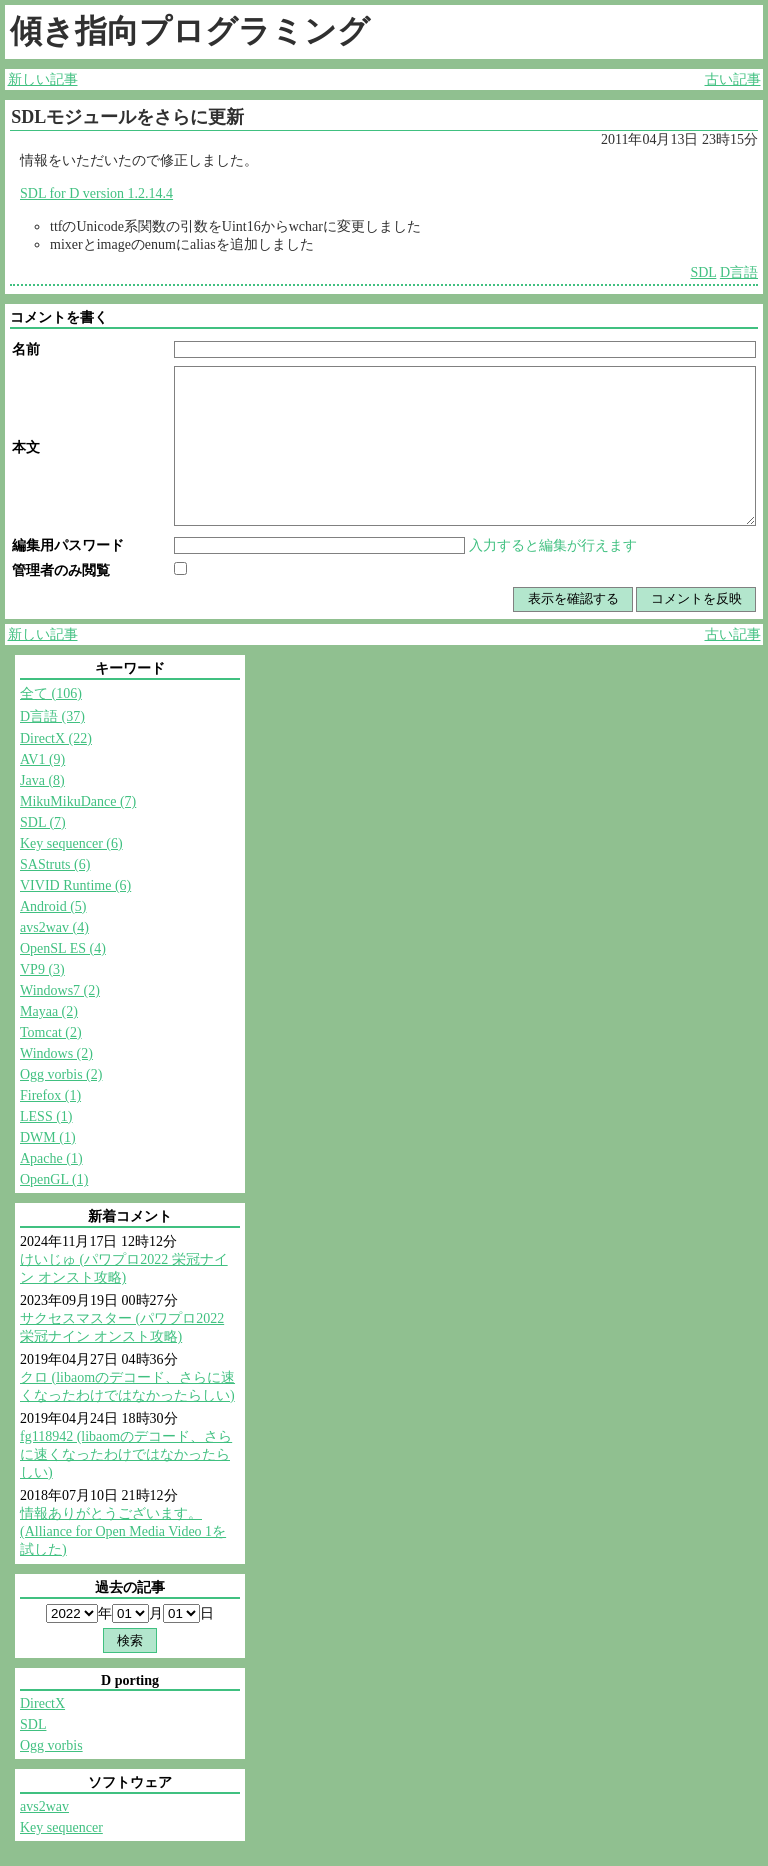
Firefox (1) (50, 1095)
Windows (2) (56, 1053)
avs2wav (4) (54, 927)
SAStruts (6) (55, 864)
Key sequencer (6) (71, 843)
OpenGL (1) (54, 1179)
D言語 (739, 272)
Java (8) (42, 780)
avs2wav (44, 1806)
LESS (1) (46, 1116)
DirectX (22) (56, 738)
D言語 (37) (52, 716)
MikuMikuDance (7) (78, 801)
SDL (703, 272)
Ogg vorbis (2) (61, 1074)
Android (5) (53, 906)
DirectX (42, 1703)
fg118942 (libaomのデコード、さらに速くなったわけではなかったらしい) (126, 1454)
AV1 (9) (42, 759)
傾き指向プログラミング (190, 31)
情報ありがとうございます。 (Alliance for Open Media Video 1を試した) (123, 1531)
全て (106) (51, 693)
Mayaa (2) (49, 1011)
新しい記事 (43, 79)
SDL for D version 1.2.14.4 (96, 193)
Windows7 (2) (60, 990)
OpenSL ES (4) (63, 948)
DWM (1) (48, 1137)
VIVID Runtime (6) (75, 885)
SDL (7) (43, 822)
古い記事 (733, 79)
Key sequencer (61, 1827)
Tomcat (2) (51, 1032)
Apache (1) (51, 1158)
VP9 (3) (42, 969)
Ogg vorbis (51, 1745)
